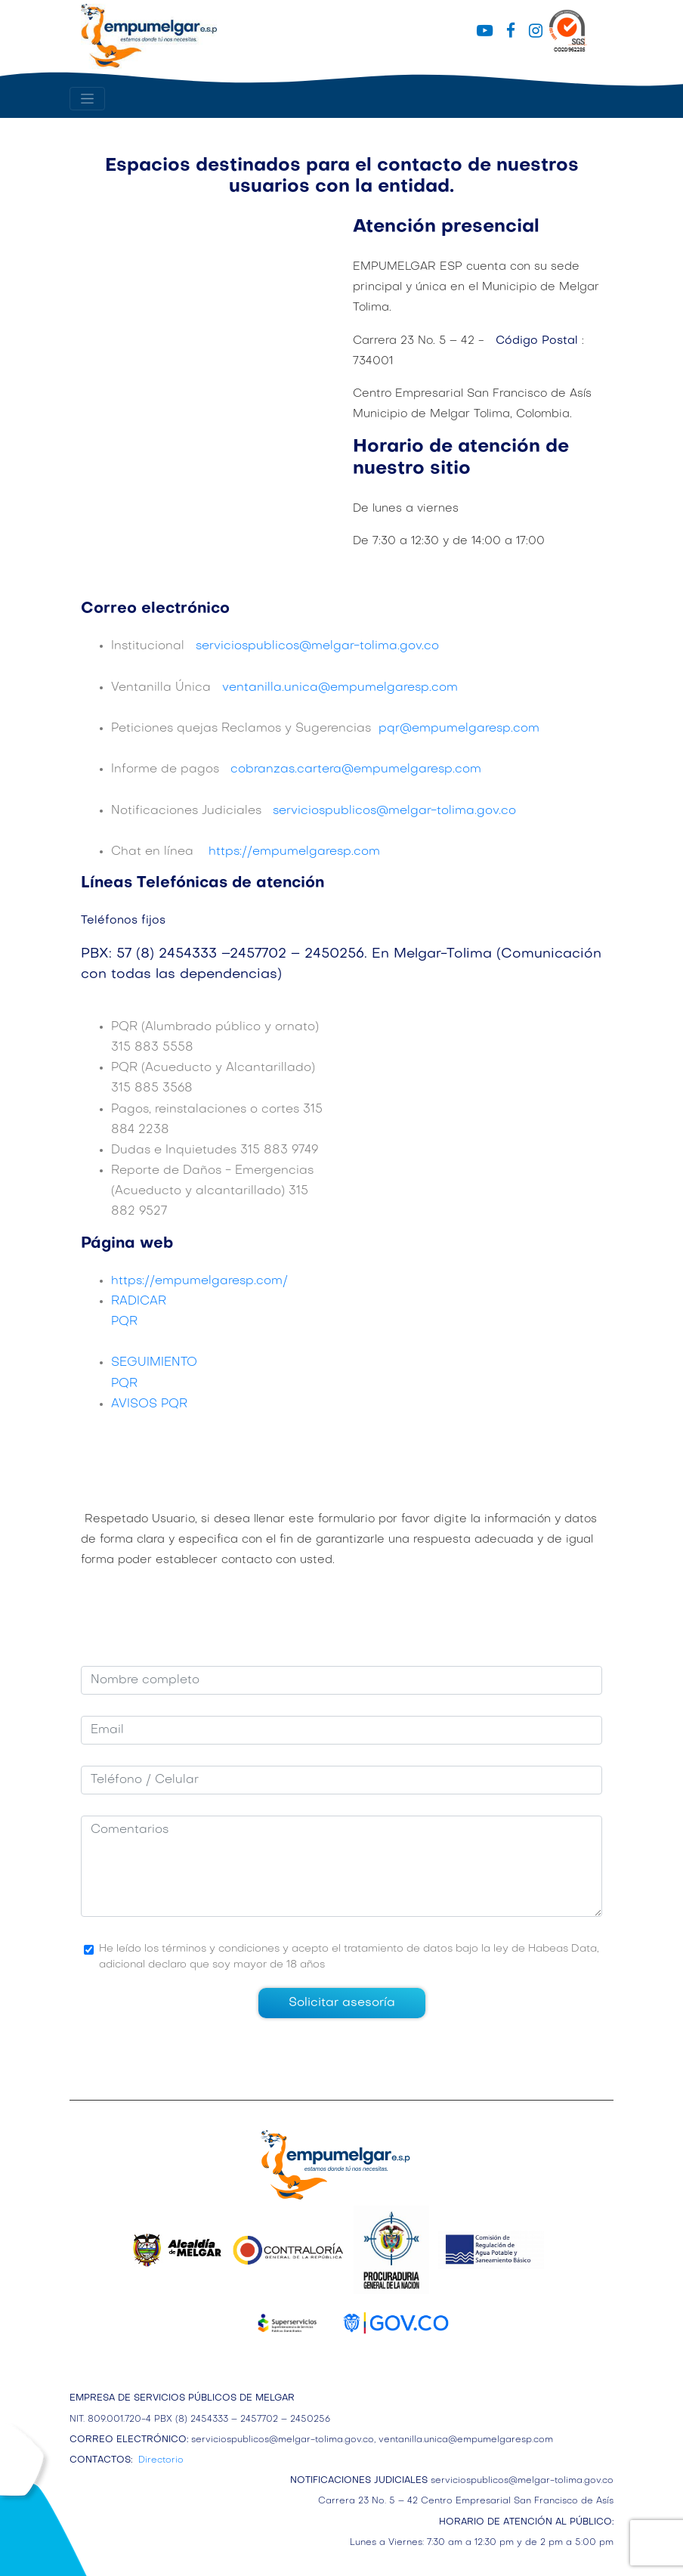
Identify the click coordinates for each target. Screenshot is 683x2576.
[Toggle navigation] (87, 98)
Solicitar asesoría (342, 2003)
